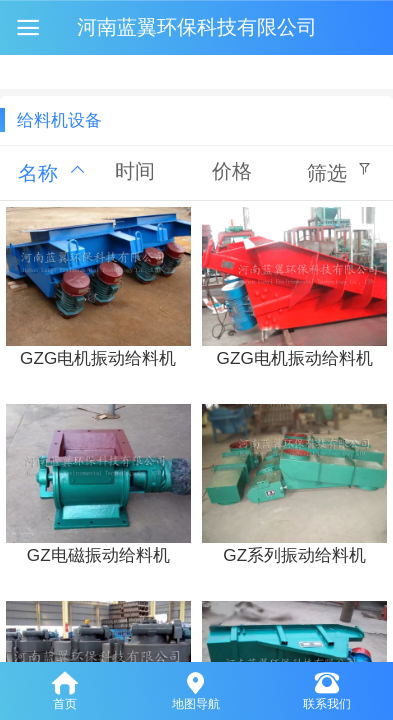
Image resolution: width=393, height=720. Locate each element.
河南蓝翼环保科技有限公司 (197, 27)
